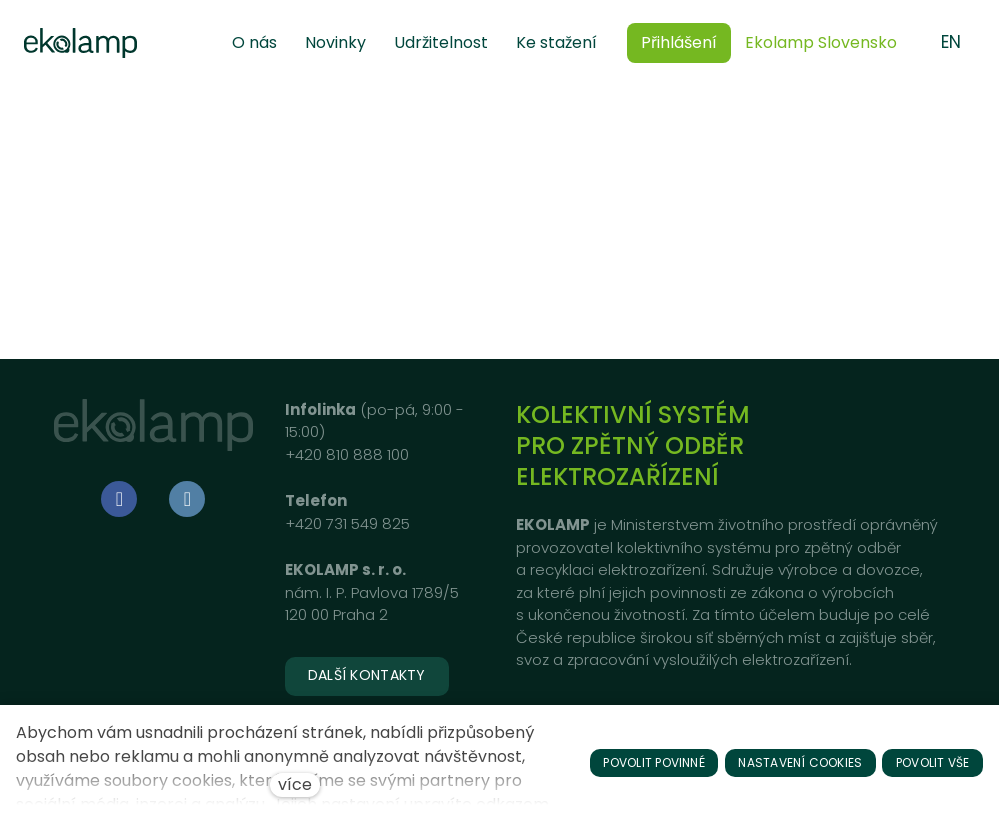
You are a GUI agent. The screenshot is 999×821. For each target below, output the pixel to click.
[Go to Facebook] (119, 499)
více (295, 784)
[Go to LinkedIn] (187, 499)
